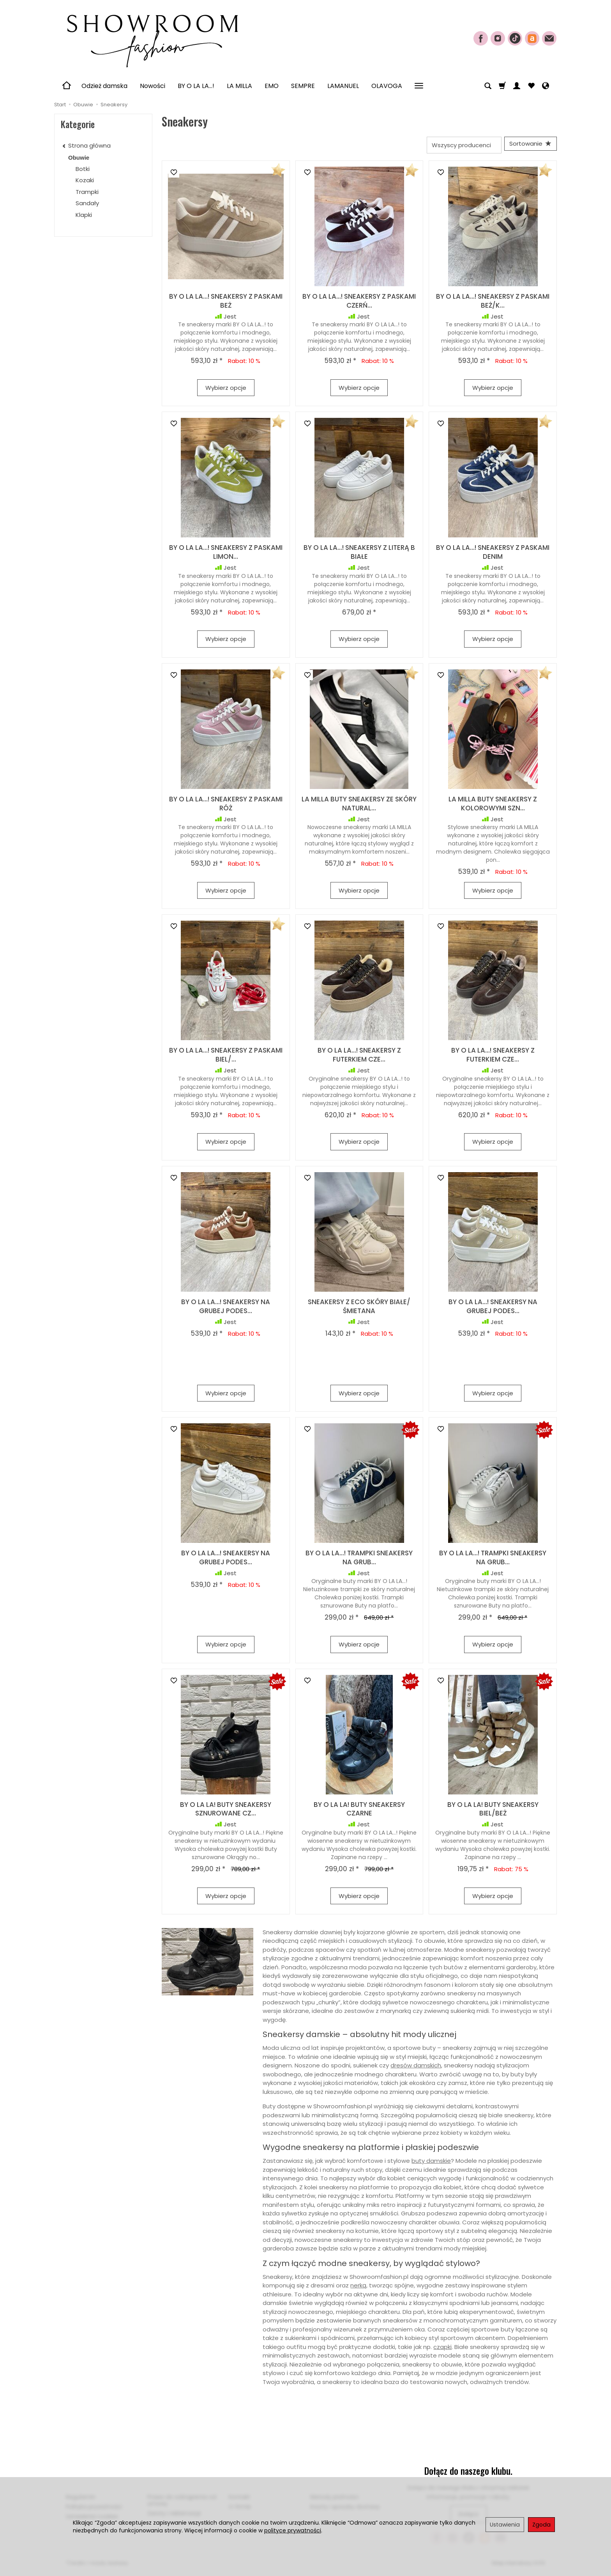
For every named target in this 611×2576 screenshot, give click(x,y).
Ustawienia (505, 2524)
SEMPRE (303, 85)
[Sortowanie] (527, 145)
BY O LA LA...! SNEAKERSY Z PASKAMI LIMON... (226, 555)
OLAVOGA (386, 85)
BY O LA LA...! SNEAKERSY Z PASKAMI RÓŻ (226, 806)
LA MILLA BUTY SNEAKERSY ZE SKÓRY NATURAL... (359, 806)
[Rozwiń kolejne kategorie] (418, 86)
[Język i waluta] (545, 86)
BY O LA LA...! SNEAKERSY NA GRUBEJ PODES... (225, 1309)
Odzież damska (104, 85)
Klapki (84, 215)
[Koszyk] (502, 86)
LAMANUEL (343, 85)
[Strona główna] (151, 37)
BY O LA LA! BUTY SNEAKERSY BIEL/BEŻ (493, 1812)
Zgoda (541, 2524)
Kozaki (85, 180)
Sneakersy (90, 226)
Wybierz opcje (225, 390)
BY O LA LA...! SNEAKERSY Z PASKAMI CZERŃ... (359, 303)
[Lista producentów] (458, 145)
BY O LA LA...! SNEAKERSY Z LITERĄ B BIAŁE (359, 555)
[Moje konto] (516, 86)
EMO (272, 85)
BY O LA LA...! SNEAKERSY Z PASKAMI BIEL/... (226, 1058)
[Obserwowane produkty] (531, 86)
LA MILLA (239, 85)
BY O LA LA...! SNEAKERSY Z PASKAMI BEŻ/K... (492, 303)
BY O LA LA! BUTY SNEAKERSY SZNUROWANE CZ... (225, 1812)
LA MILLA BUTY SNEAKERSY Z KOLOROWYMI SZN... (493, 806)
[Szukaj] (487, 86)
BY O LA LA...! (196, 85)
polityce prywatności (292, 2530)
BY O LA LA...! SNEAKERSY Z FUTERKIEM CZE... (359, 1058)
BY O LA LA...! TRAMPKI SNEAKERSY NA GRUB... (359, 1560)
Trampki (87, 192)
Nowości (152, 85)
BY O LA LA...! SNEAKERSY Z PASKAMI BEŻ (226, 303)
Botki (83, 169)
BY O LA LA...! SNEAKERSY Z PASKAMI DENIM (492, 555)
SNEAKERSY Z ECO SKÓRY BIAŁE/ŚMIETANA (359, 1309)
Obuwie (78, 157)
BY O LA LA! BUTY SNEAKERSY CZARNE (359, 1812)
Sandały (87, 203)
